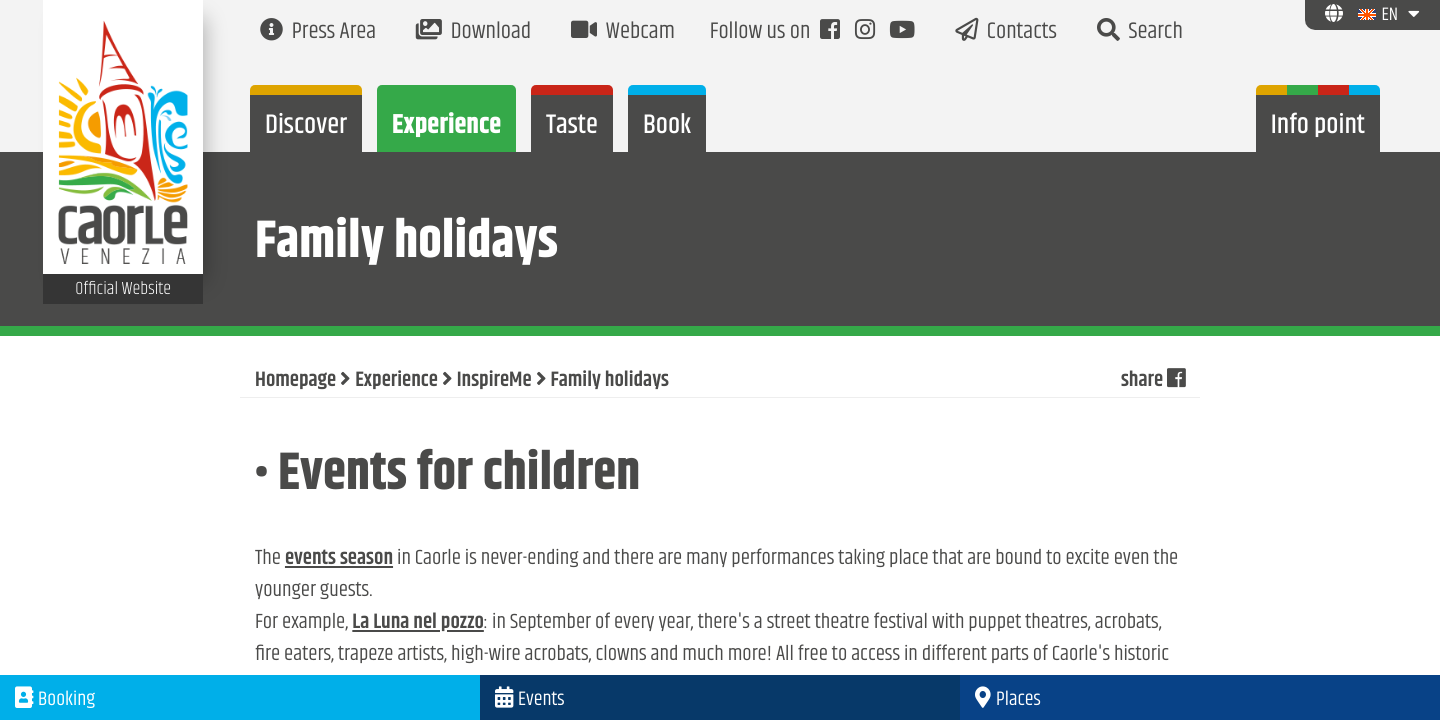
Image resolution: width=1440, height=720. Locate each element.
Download (473, 32)
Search (1140, 32)
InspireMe (494, 381)
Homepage (295, 381)
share (1153, 381)
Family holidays (610, 381)
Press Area (318, 32)
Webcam (623, 32)
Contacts (1006, 32)
